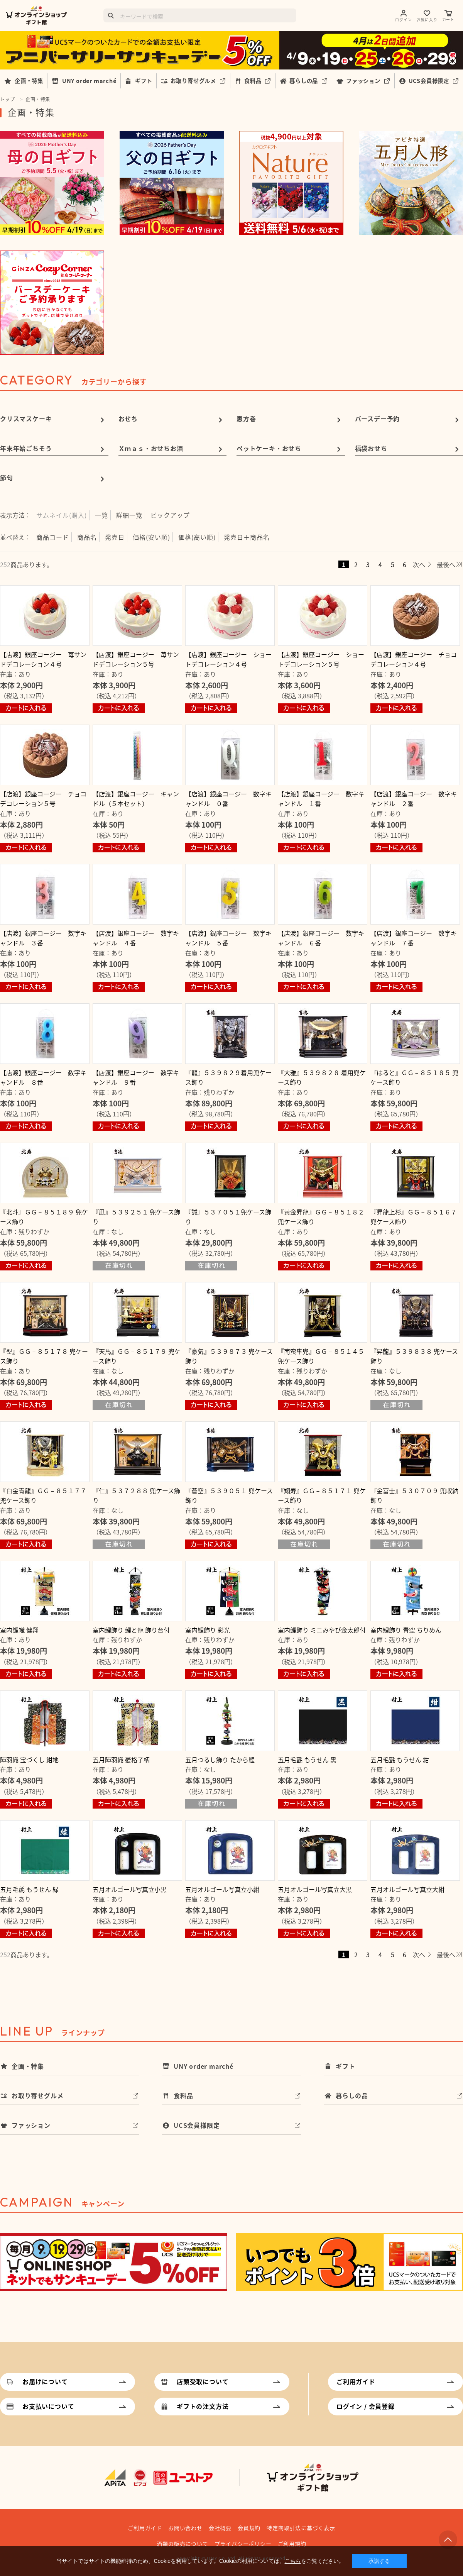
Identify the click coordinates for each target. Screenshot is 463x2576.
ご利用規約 (292, 2543)
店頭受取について (202, 2381)
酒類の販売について (182, 2543)
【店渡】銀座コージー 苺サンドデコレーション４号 (43, 659)
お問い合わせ (185, 2528)
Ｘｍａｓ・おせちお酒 (150, 448)
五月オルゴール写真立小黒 (130, 1889)
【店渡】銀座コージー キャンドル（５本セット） (136, 798)
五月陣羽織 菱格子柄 (121, 1759)
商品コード (52, 537)
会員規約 (249, 2528)
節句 (6, 477)
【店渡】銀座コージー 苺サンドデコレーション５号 (136, 659)
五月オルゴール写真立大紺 (407, 1889)
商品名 (87, 537)
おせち (128, 418)
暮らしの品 (303, 80)
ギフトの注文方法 (202, 2406)
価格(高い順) (197, 537)
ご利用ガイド (355, 2381)
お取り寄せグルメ (193, 80)
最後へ (446, 564)
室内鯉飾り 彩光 (207, 1629)
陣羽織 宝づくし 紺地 (29, 1759)
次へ (419, 564)
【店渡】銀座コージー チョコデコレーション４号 (413, 659)
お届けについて (45, 2381)
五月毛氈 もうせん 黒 (307, 1759)
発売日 (115, 537)
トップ (7, 99)
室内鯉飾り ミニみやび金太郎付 (322, 1629)
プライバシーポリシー (243, 2543)
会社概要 (220, 2528)
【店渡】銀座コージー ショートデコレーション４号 (228, 659)
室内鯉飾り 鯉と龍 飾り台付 (131, 1629)
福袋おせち (371, 448)
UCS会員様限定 (429, 80)
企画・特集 (29, 80)
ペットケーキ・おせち (269, 448)
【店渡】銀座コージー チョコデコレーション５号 (43, 798)
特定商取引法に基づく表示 (301, 2528)
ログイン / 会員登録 (365, 2406)
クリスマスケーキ (26, 418)
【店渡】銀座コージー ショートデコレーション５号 (321, 659)
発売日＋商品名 (247, 537)
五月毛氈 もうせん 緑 (29, 1889)
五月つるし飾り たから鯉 (220, 1759)
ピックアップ (170, 515)
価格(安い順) (151, 537)
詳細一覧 (129, 515)
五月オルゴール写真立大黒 (315, 1889)
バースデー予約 (377, 418)
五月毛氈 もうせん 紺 (399, 1759)
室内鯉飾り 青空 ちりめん (405, 1629)
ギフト (143, 80)
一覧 (101, 515)
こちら (293, 2561)
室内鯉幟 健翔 (19, 1629)
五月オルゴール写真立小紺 (222, 1889)
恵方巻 (246, 418)
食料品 (252, 80)
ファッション (363, 80)
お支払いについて (48, 2406)
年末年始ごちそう (26, 448)
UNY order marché (89, 80)
